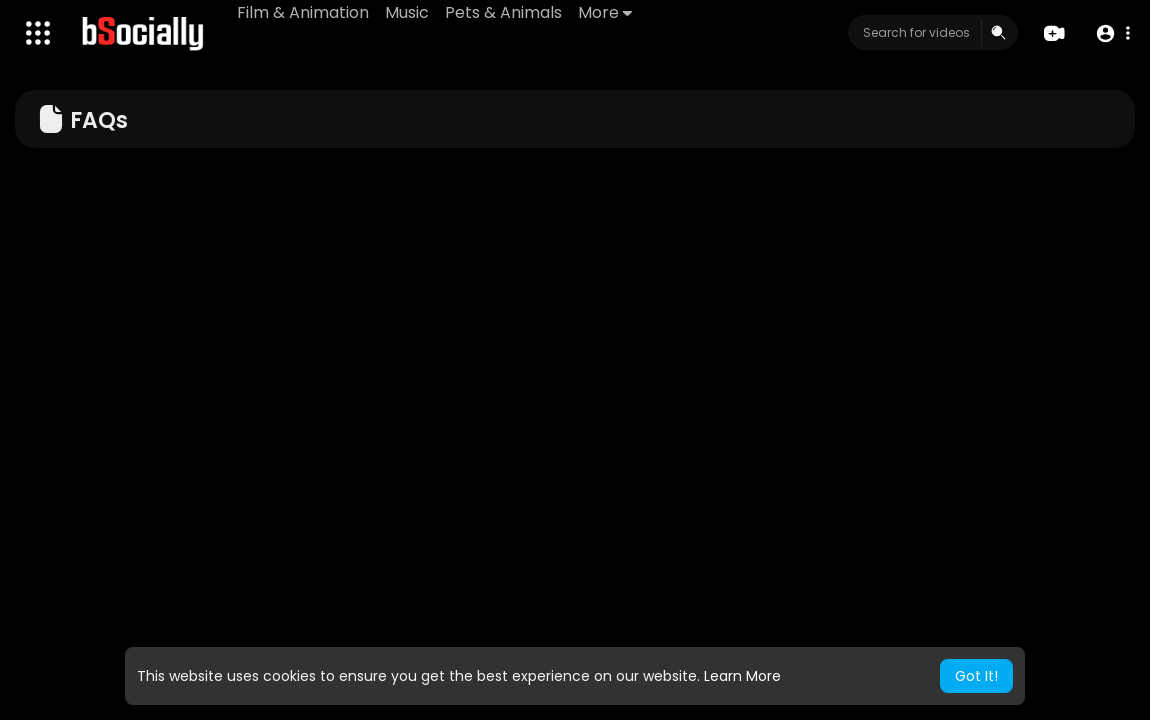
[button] (1112, 33)
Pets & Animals (503, 12)
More (605, 12)
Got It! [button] (976, 676)
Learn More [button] (742, 676)
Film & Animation (303, 12)
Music (407, 12)
